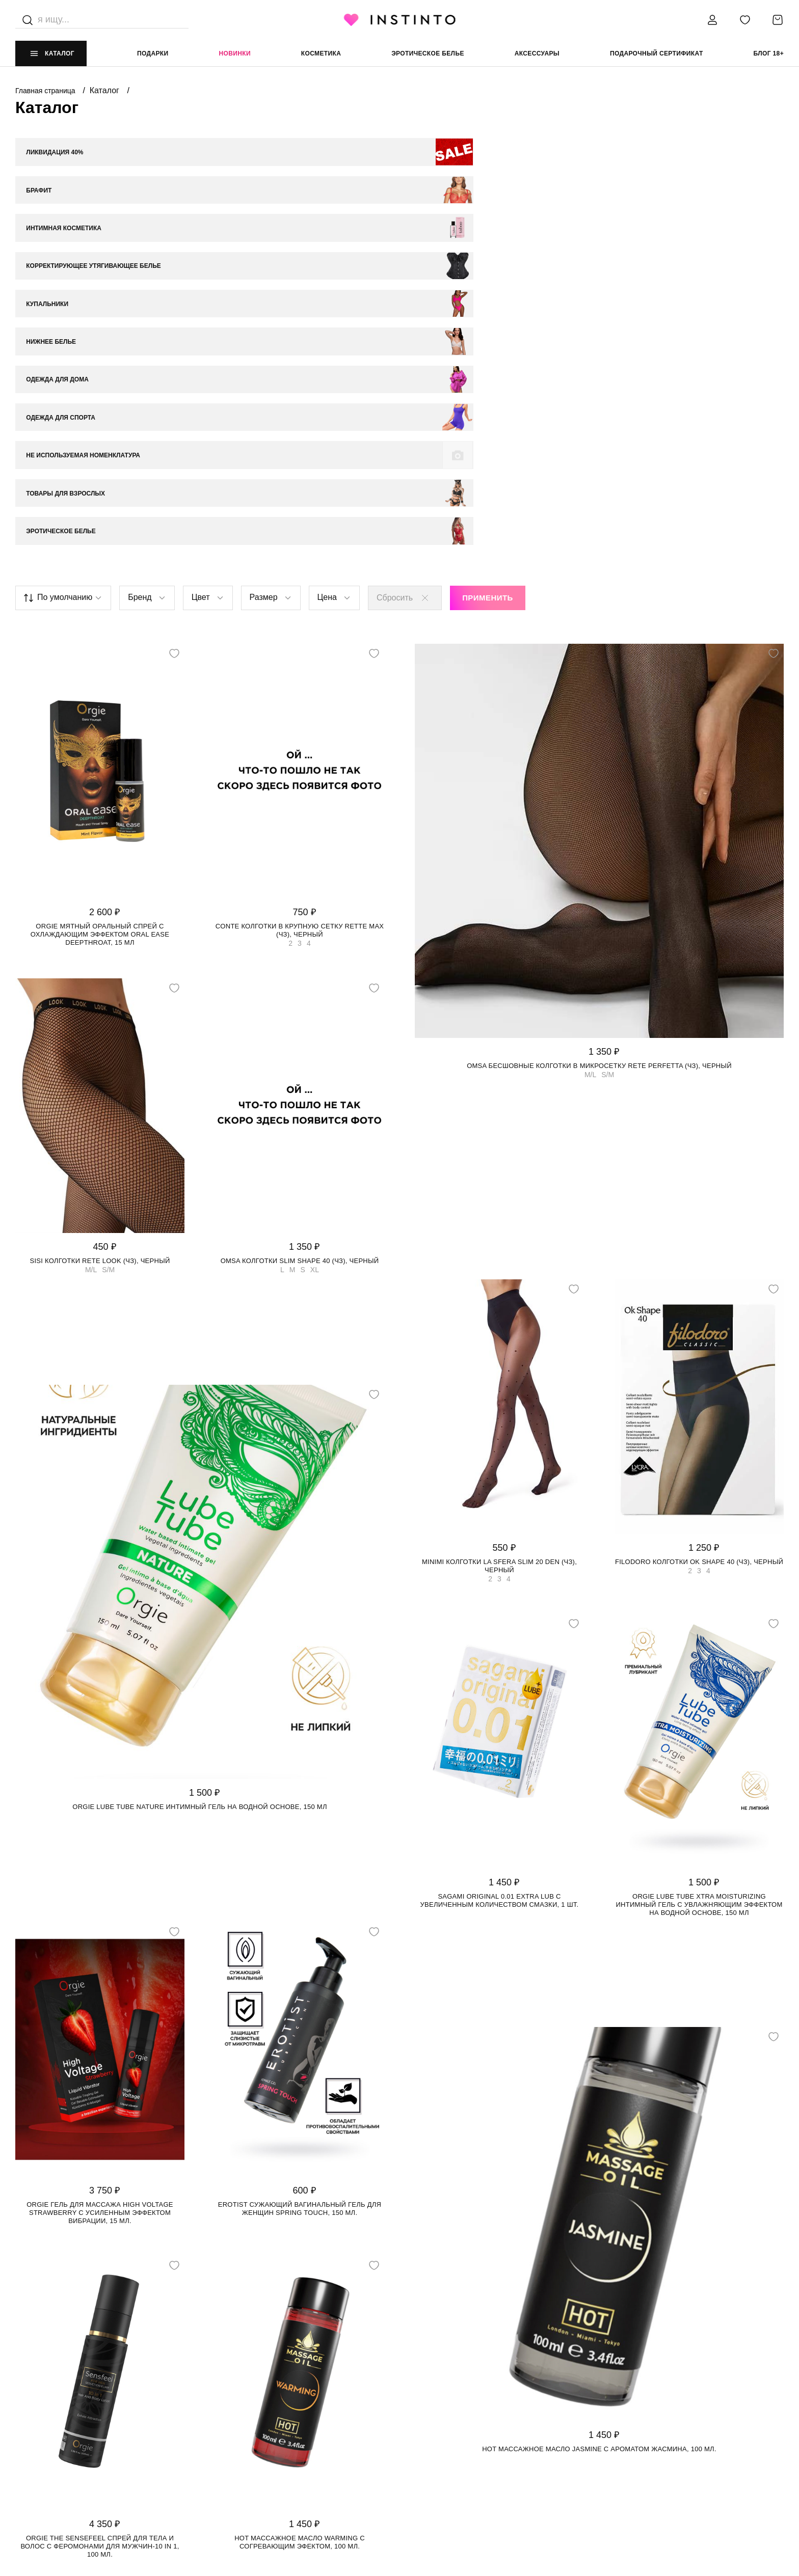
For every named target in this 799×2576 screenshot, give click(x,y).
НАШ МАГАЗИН (39, 2395)
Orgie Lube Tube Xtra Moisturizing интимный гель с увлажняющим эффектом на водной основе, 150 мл (699, 1610)
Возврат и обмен (238, 2436)
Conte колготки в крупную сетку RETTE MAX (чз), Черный (300, 635)
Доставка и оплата (242, 2415)
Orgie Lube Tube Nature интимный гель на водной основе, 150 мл (199, 1512)
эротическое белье (427, 53)
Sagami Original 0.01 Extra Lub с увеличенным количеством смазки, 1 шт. (499, 1605)
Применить (487, 303)
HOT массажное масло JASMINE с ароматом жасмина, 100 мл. (599, 2154)
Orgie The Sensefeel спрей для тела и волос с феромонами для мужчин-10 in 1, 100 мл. (99, 2251)
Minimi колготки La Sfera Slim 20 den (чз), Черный (499, 1271)
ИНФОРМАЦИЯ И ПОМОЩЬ (250, 2395)
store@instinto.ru (626, 2436)
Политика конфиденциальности (459, 2415)
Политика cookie (431, 2436)
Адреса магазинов (50, 2436)
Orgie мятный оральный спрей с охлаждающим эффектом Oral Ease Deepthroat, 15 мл (100, 639)
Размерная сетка (239, 2456)
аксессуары (537, 53)
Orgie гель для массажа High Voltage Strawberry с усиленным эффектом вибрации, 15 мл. (99, 1918)
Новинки (234, 53)
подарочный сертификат (656, 53)
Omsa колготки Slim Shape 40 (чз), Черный (300, 966)
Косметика (321, 53)
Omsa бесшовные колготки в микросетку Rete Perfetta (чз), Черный (599, 771)
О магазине (36, 2415)
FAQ (22, 2477)
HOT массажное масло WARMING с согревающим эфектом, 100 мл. (299, 2247)
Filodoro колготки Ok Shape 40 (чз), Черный (699, 1267)
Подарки (153, 53)
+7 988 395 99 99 (617, 2415)
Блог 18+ (769, 53)
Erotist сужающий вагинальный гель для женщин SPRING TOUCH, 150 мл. (300, 1914)
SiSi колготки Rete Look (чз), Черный (100, 966)
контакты (609, 2395)
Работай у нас (41, 2456)
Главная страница (46, 91)
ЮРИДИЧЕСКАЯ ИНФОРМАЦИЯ (450, 2395)
